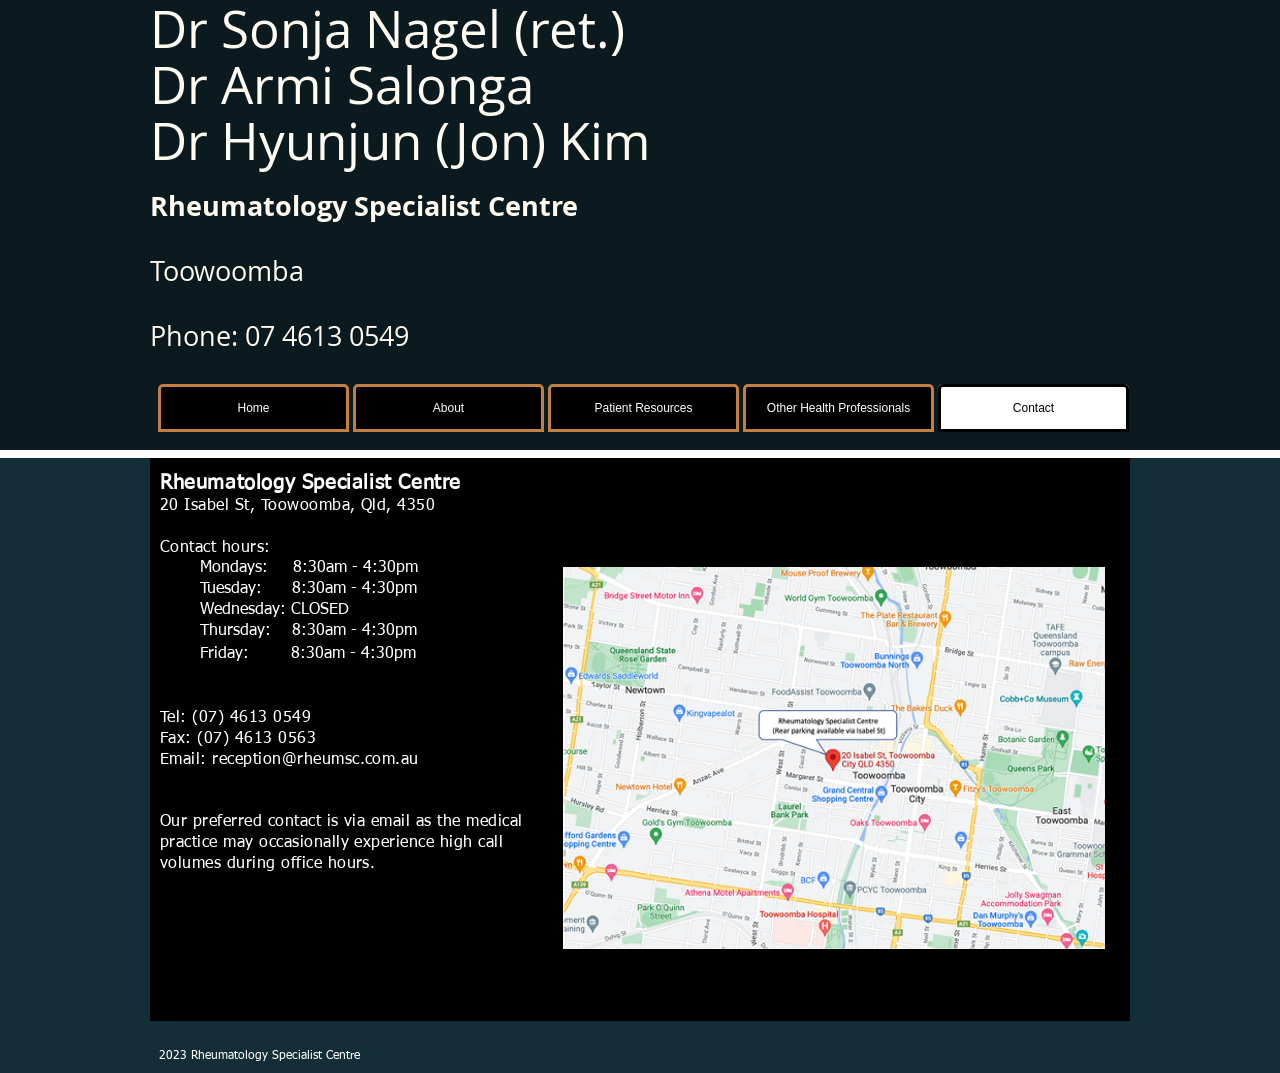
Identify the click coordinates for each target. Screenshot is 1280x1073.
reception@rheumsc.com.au (315, 760)
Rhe (176, 205)
